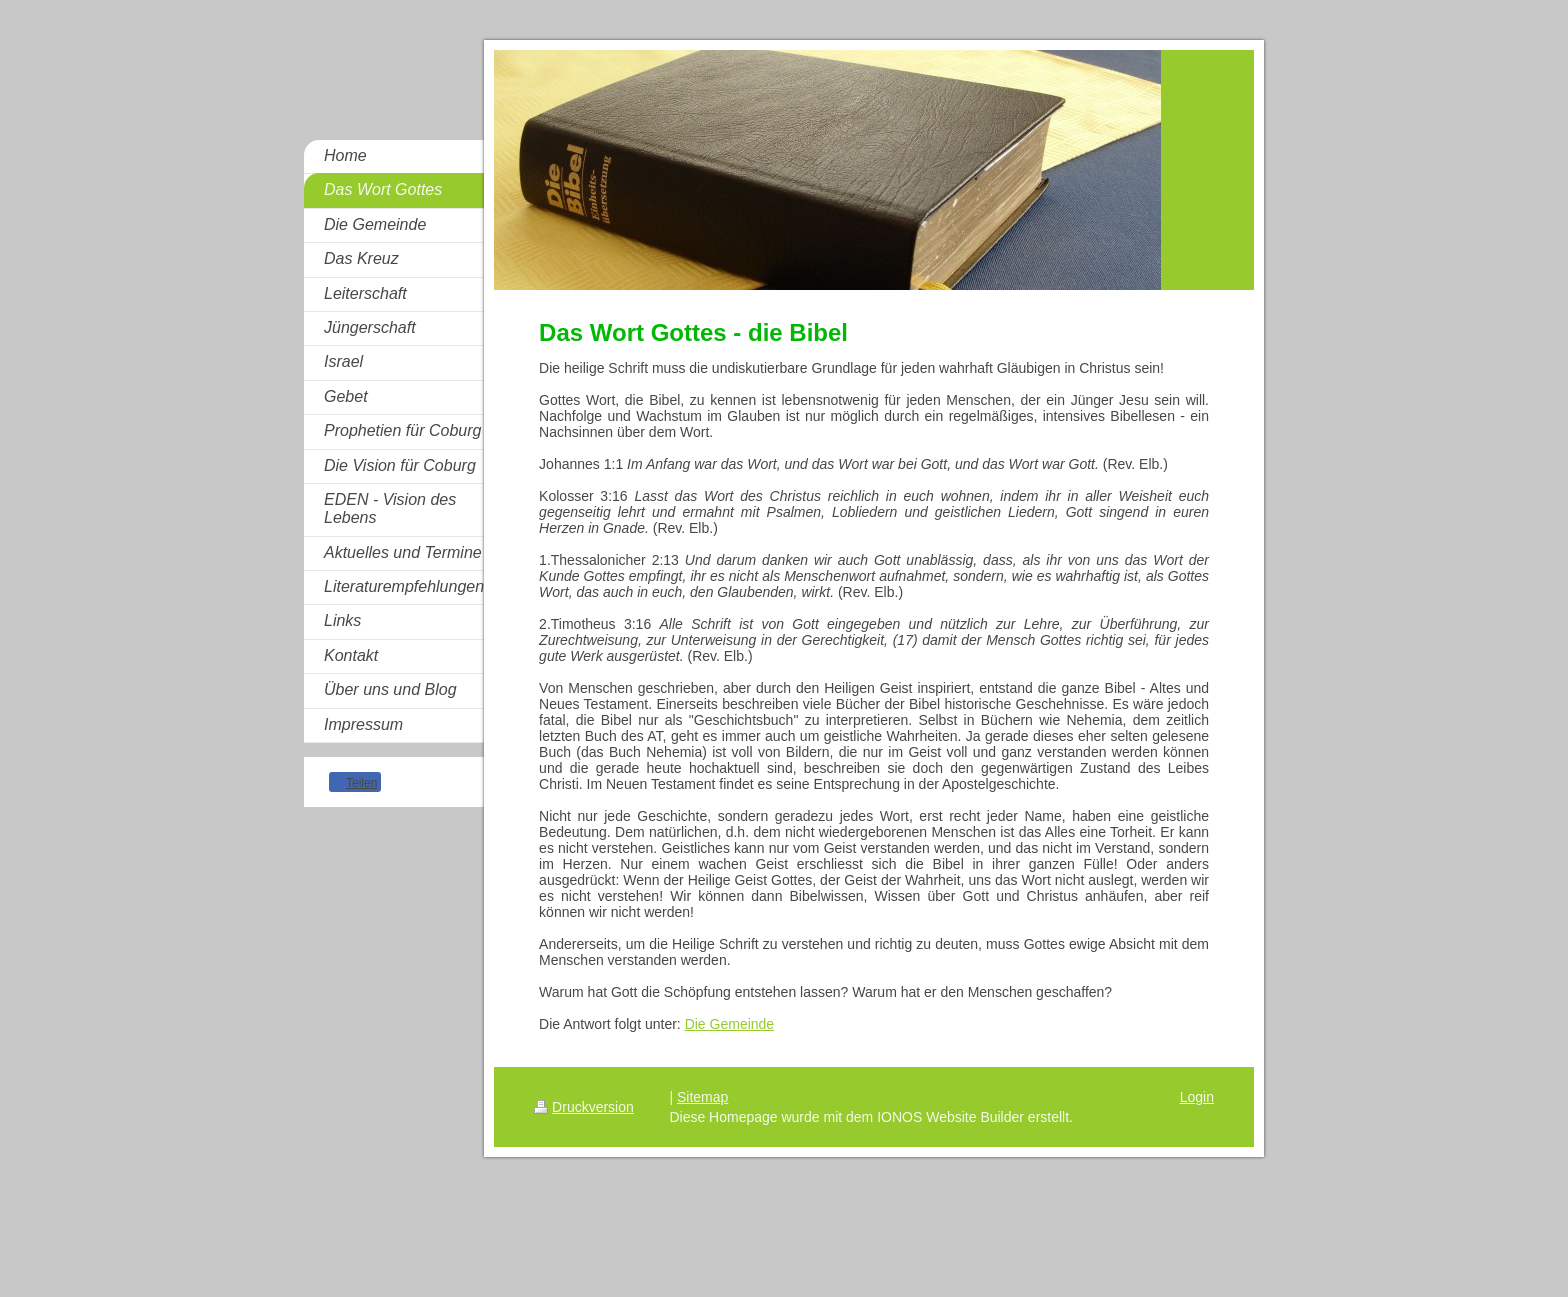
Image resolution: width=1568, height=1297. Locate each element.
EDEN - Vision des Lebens (390, 508)
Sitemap (702, 1097)
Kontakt (351, 655)
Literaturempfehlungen (404, 586)
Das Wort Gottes (383, 189)
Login (1197, 1097)
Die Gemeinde (375, 224)
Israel (343, 361)
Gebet (346, 396)
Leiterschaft (365, 293)
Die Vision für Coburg (400, 465)
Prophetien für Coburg (402, 430)
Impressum (363, 724)
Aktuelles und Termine (403, 552)
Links (342, 620)
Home (345, 155)
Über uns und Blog (390, 689)
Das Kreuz (361, 258)
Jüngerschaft (370, 327)
